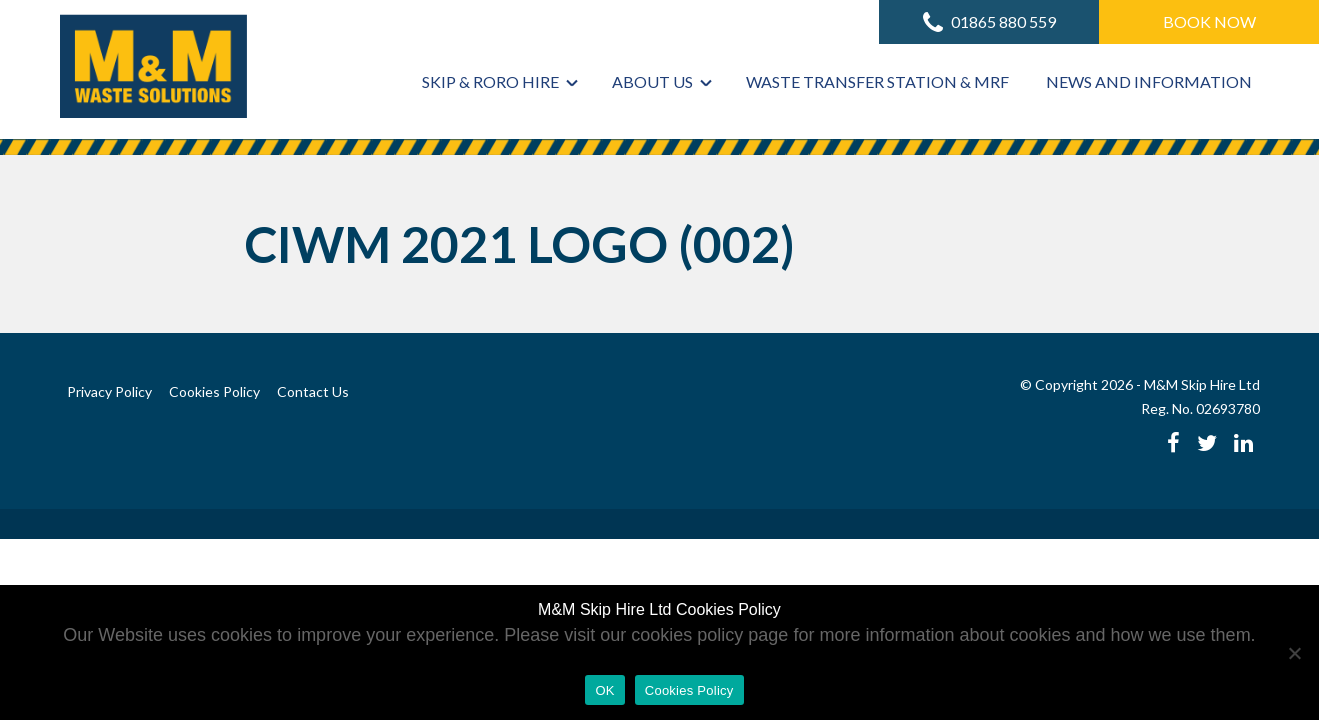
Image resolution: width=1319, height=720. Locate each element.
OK (604, 690)
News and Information (1149, 81)
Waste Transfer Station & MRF (877, 81)
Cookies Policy (214, 391)
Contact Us (313, 391)
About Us (652, 81)
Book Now (1209, 21)
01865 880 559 (989, 22)
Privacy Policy (109, 391)
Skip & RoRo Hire (490, 81)
